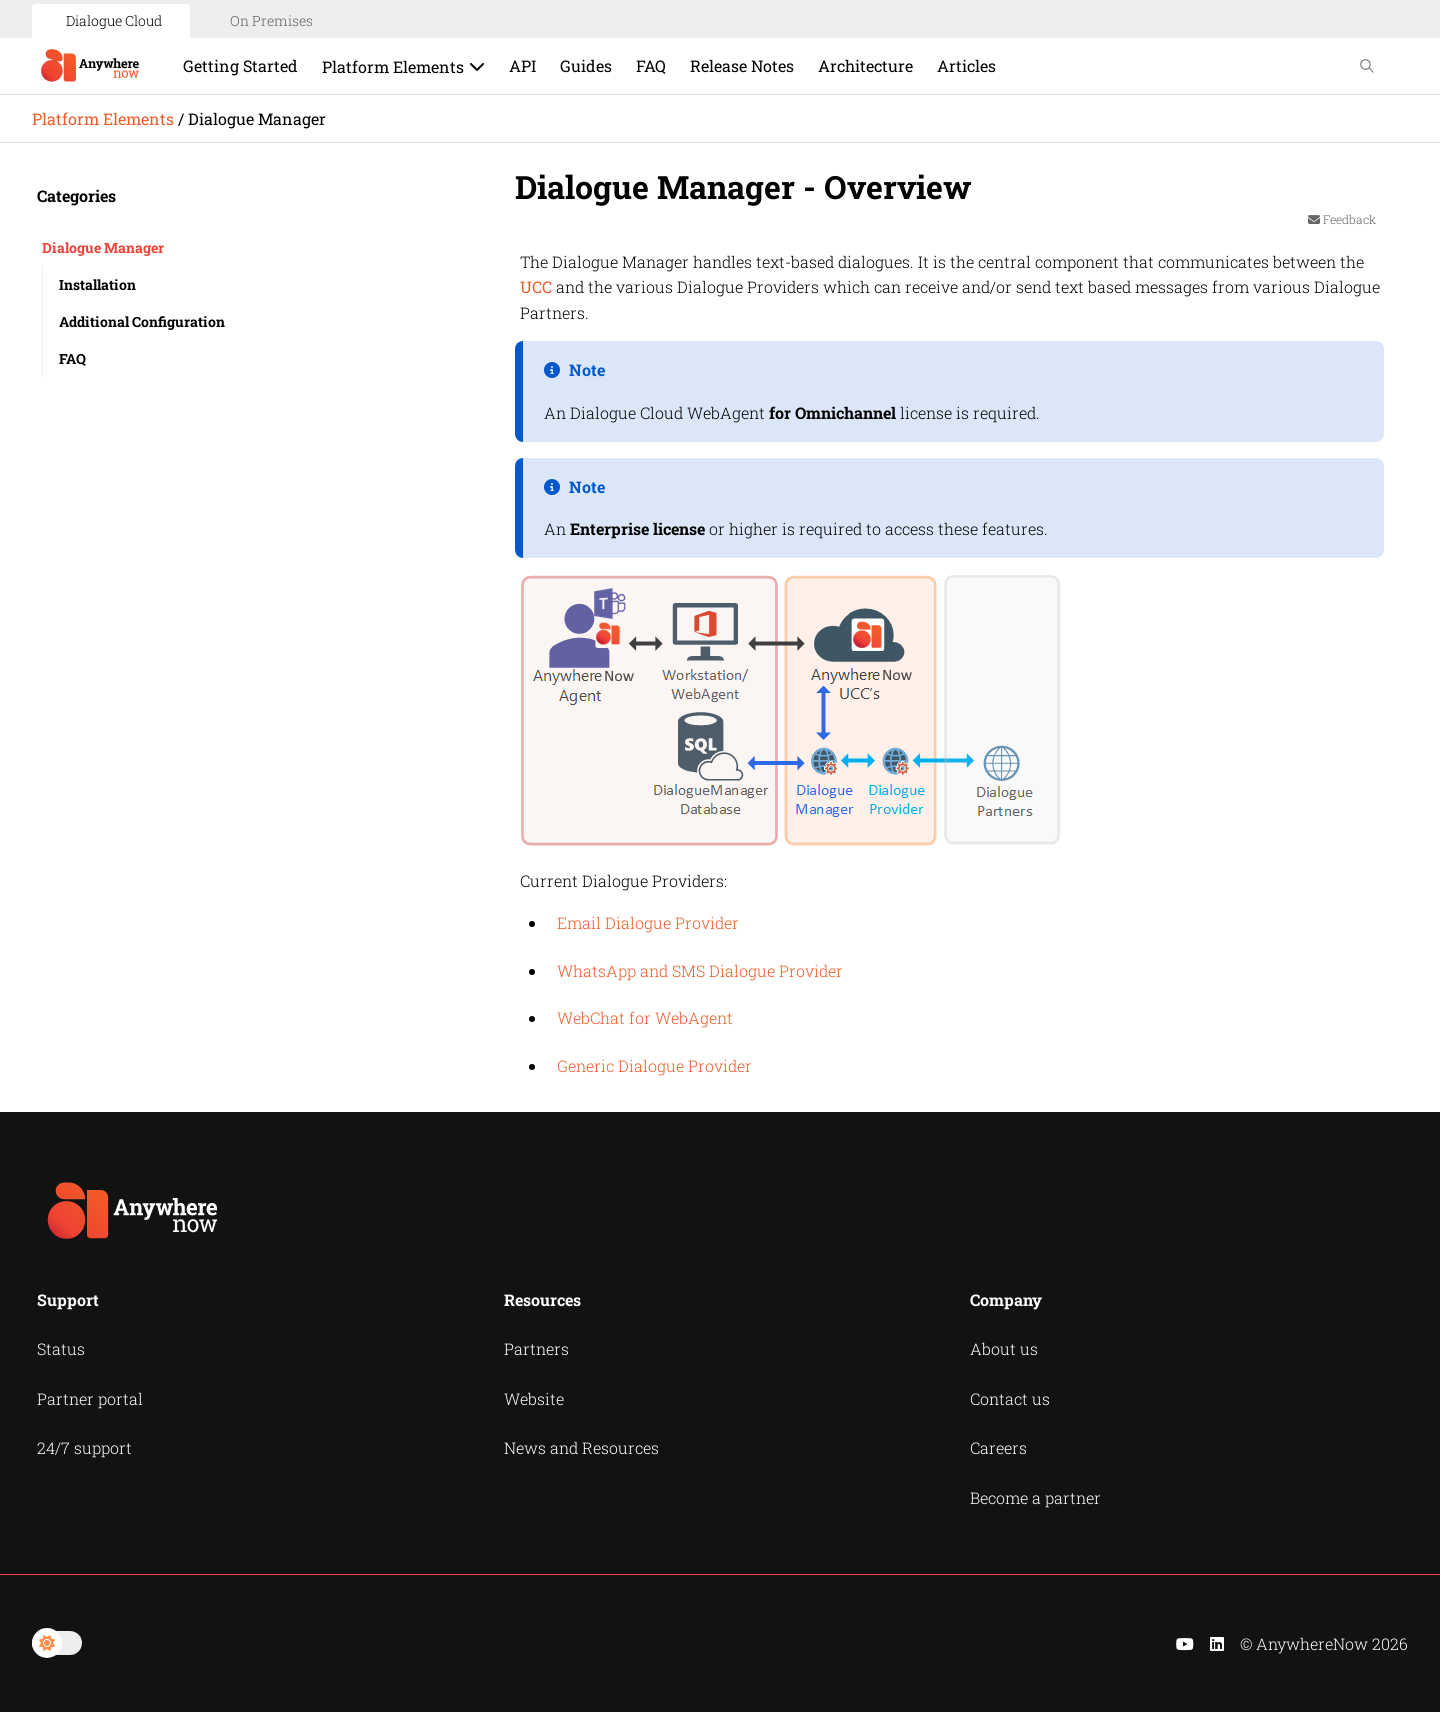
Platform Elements (103, 118)
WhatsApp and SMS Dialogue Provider (700, 970)
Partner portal (90, 1398)
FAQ (72, 358)
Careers (998, 1447)
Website (534, 1398)
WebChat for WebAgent (645, 1017)
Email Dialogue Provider (648, 922)
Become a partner (1035, 1497)
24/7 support (84, 1447)
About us (1004, 1348)
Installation (97, 284)
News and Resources (581, 1447)
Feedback (1342, 219)
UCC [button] (536, 286)
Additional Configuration (142, 321)
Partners (536, 1348)
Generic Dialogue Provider (654, 1065)
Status (61, 1348)
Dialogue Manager (103, 247)
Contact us (1010, 1398)
